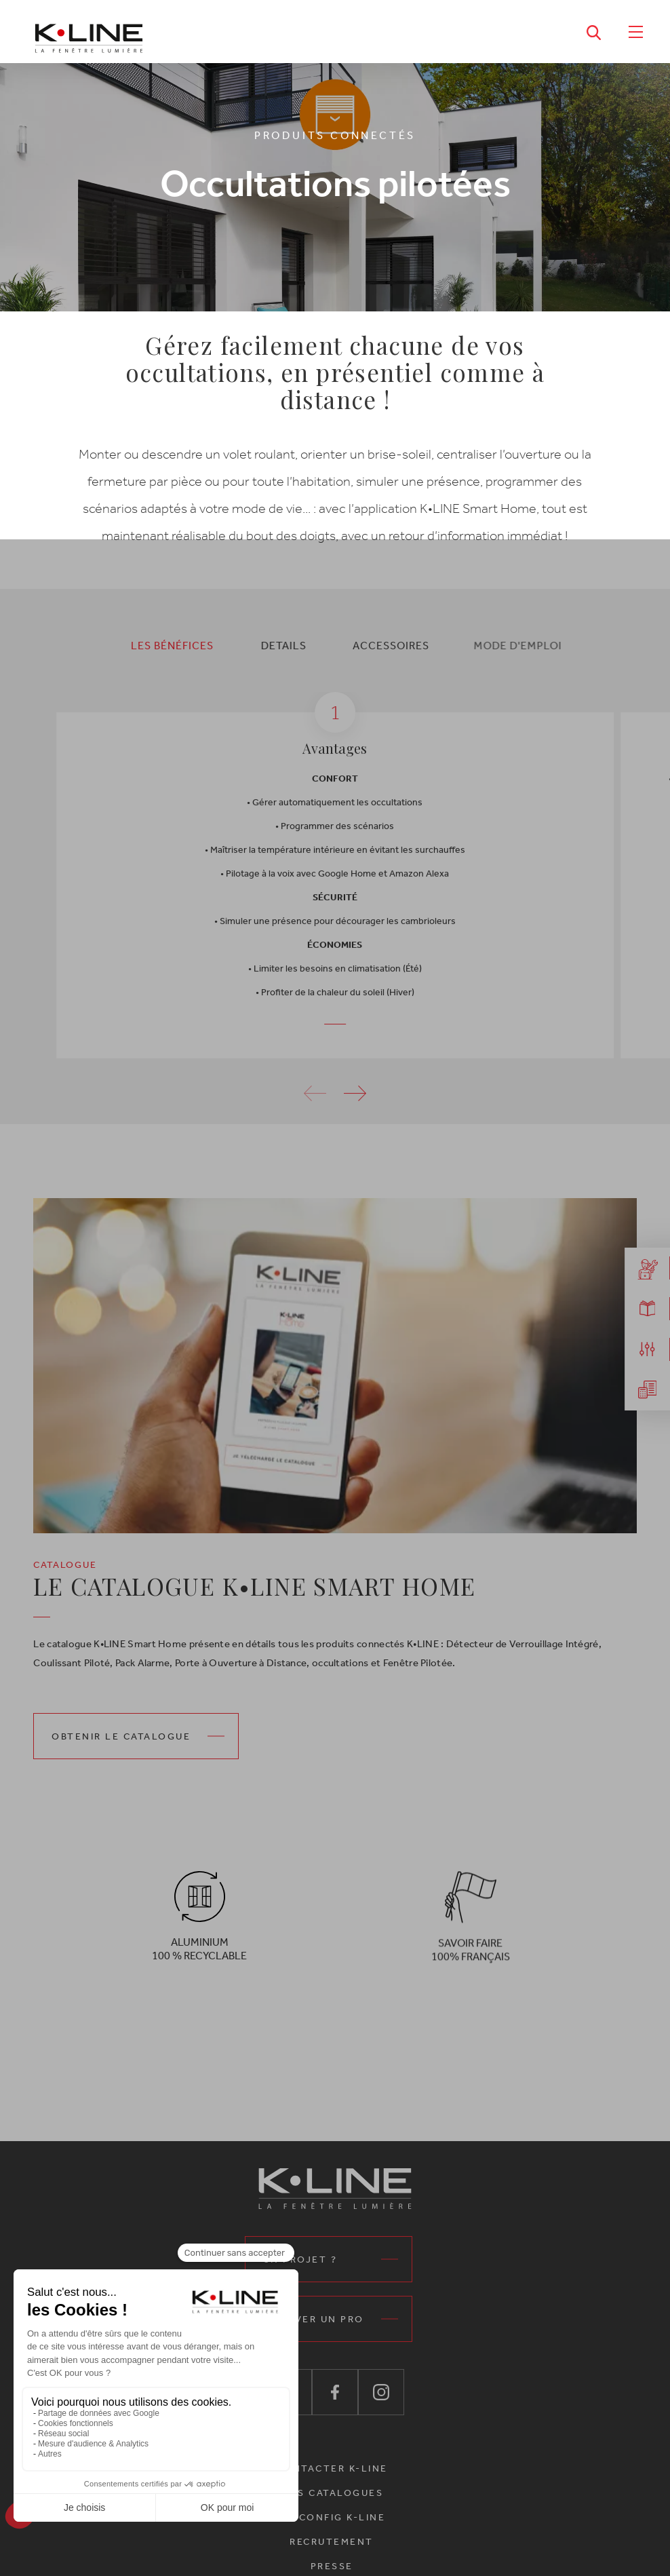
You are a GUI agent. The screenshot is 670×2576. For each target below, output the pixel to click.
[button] (355, 1116)
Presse (332, 2566)
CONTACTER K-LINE (332, 2468)
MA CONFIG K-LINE (331, 2517)
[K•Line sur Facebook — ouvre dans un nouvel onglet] (335, 2392)
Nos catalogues (331, 2493)
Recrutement (332, 2542)
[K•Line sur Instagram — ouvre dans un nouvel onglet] (381, 2392)
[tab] (157, 645)
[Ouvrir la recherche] (593, 31)
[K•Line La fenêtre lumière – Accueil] (89, 31)
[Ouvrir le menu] (635, 31)
